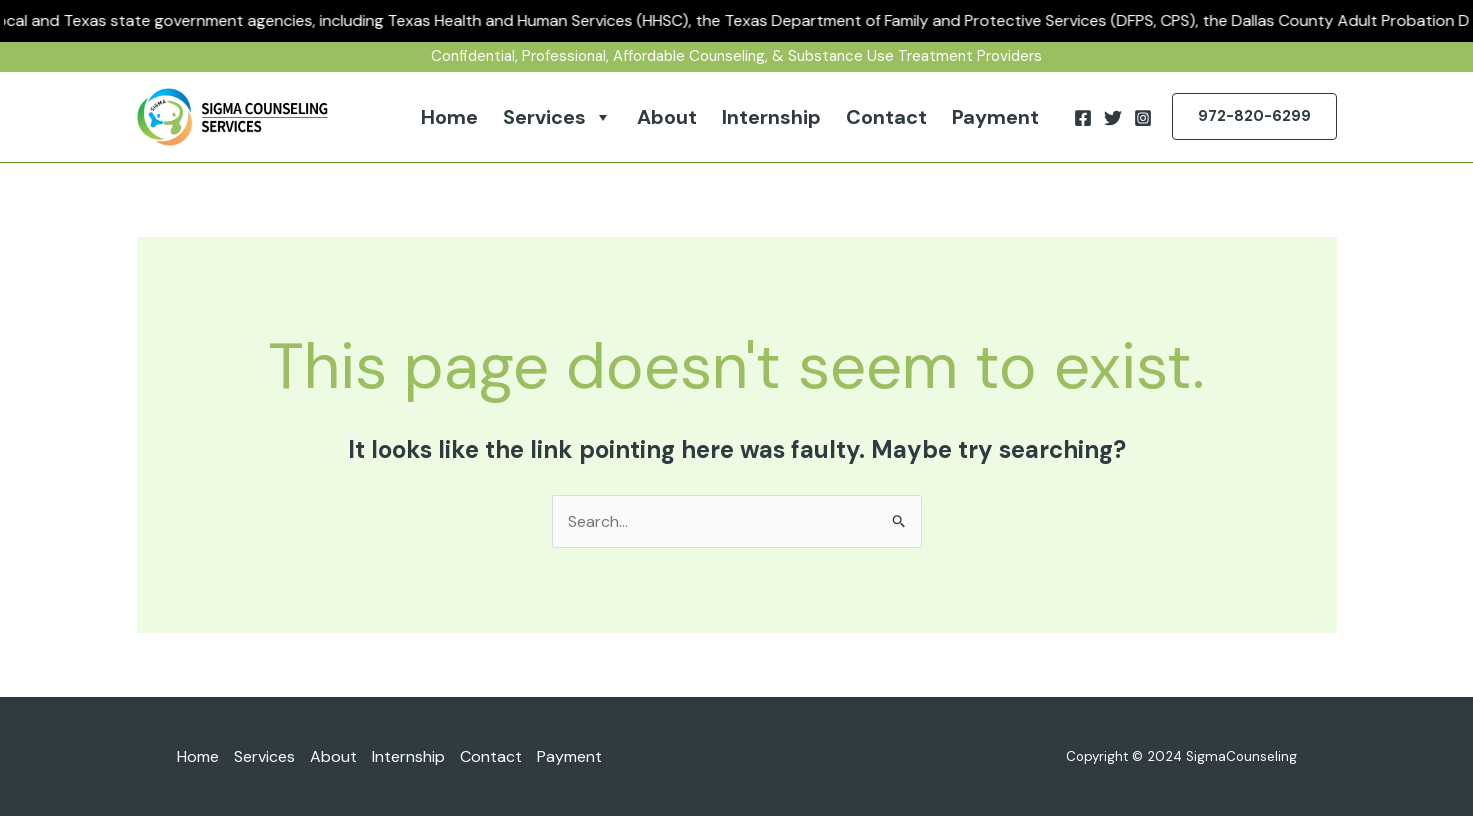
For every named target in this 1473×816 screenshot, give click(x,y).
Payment (995, 117)
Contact (886, 117)
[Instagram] (1143, 118)
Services (557, 117)
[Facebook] (1083, 118)
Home (449, 117)
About (667, 117)
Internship (771, 117)
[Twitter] (1113, 118)
